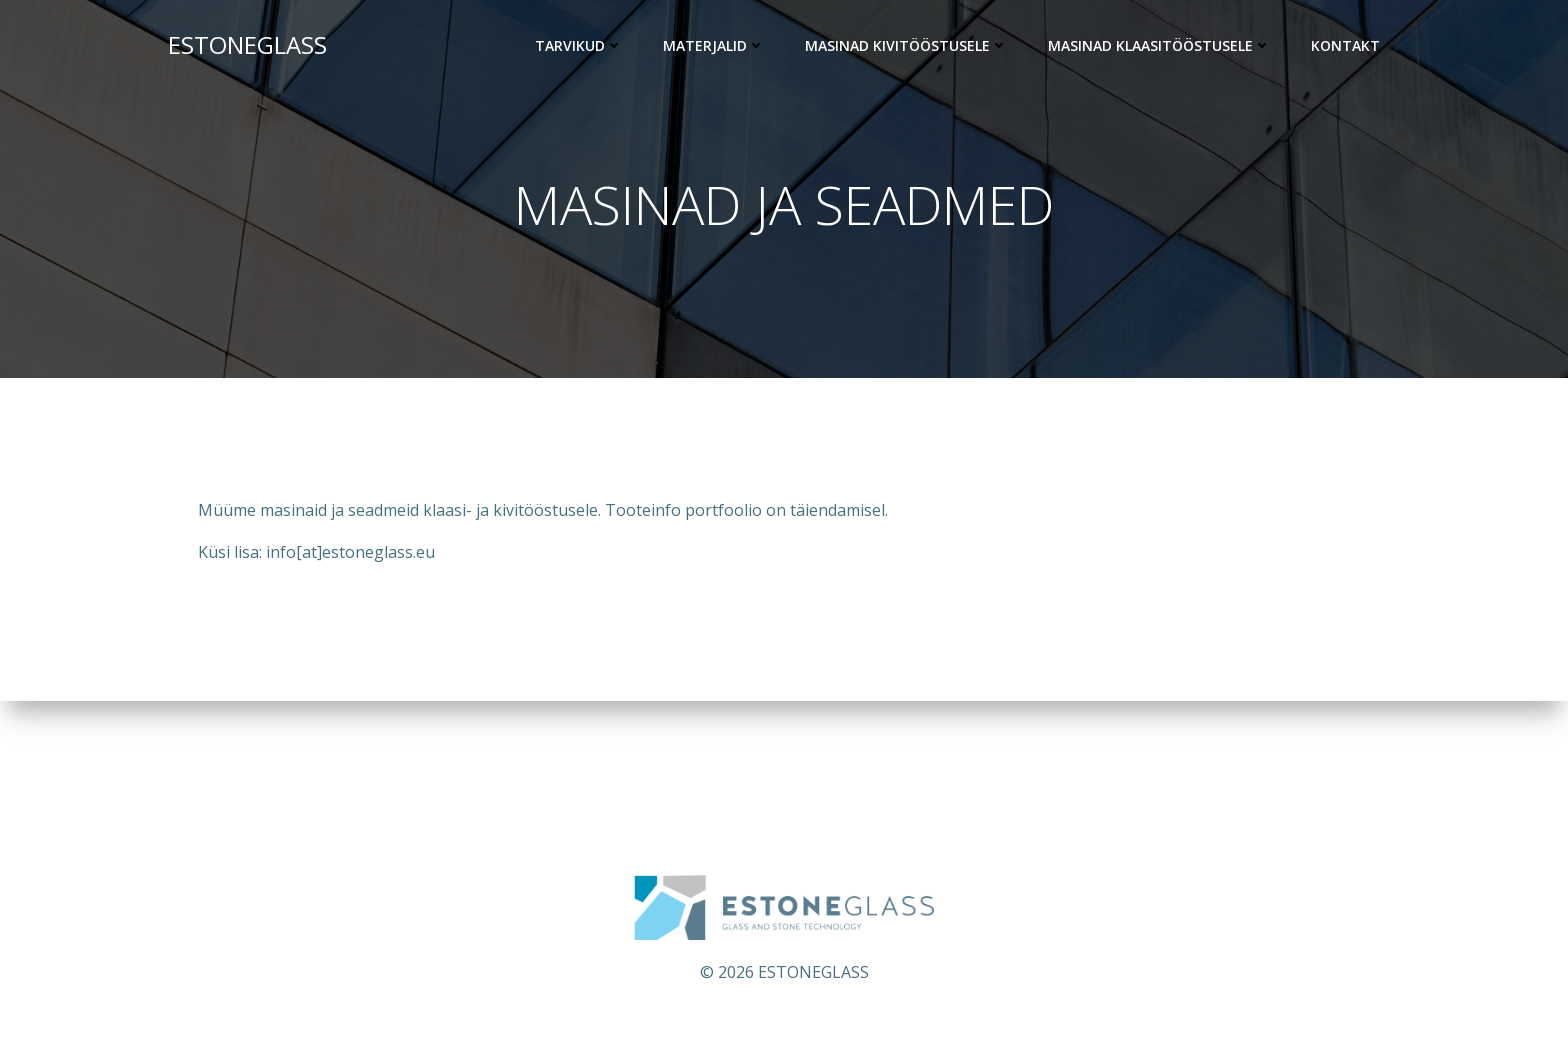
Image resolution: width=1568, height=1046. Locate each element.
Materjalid (714, 45)
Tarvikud (579, 45)
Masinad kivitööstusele (906, 45)
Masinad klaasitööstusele (1159, 45)
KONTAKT (1345, 45)
